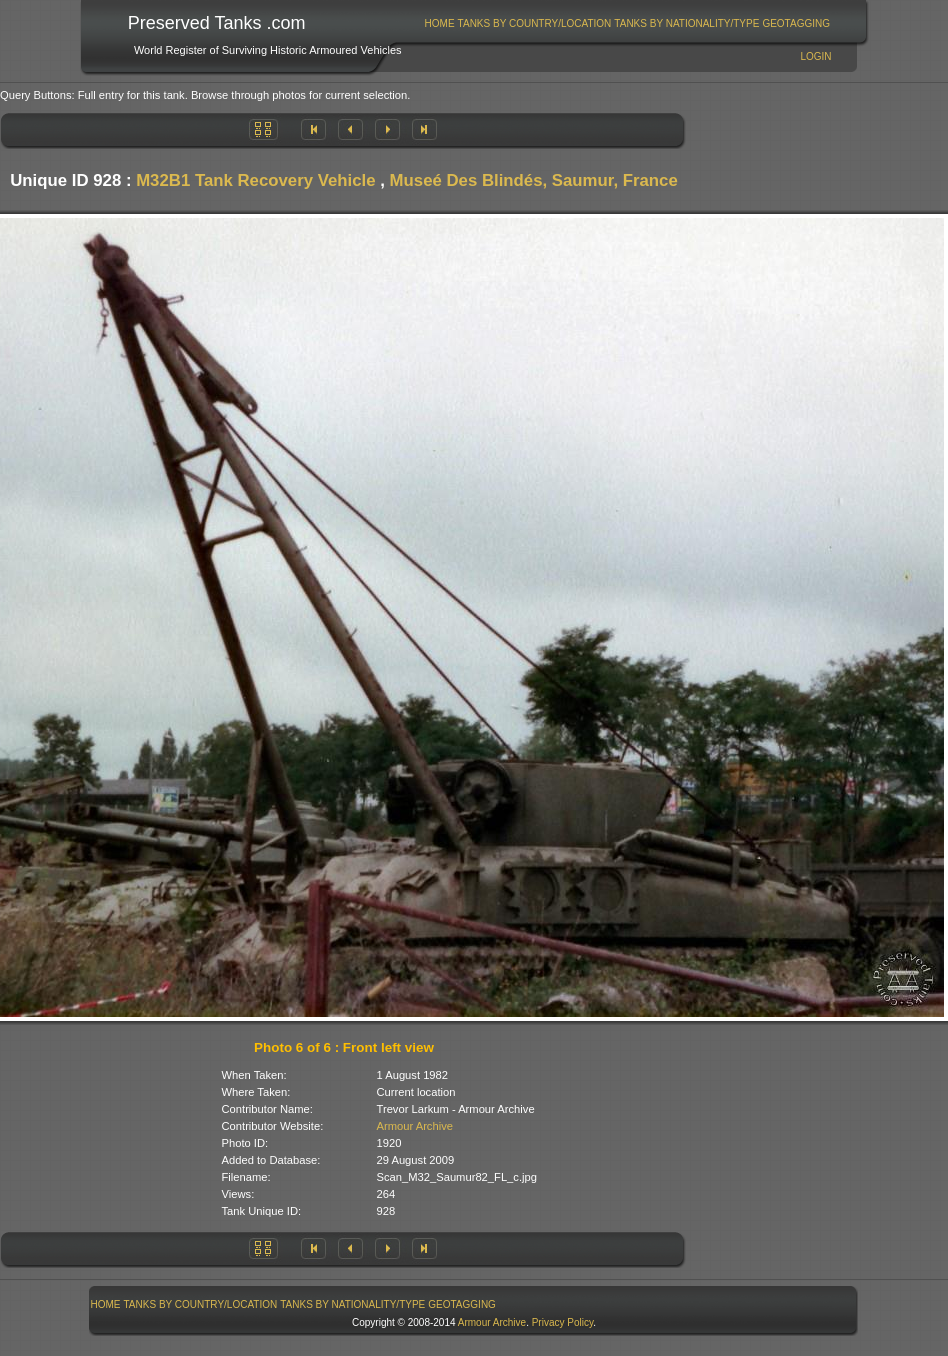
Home (440, 23)
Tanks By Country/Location (535, 23)
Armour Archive (415, 1126)
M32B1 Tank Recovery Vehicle (255, 180)
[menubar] (627, 23)
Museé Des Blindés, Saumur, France (534, 180)
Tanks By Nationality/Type (686, 23)
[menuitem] (439, 23)
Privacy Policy (563, 1322)
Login (815, 56)
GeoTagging (796, 23)
